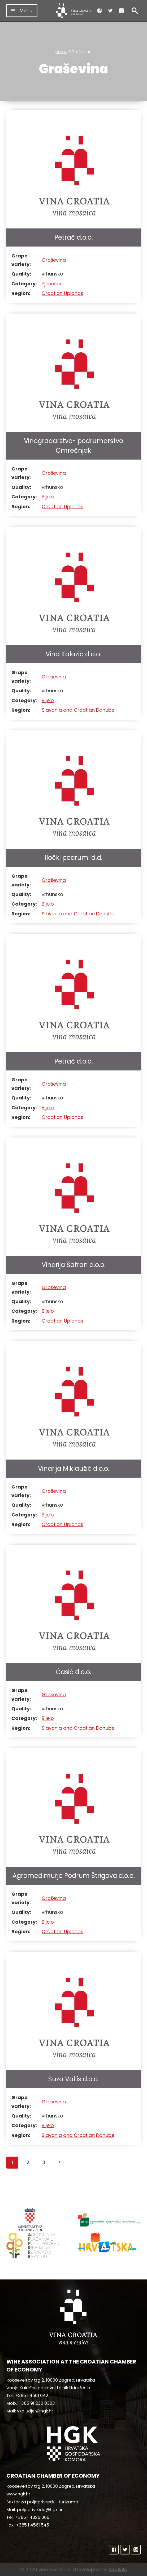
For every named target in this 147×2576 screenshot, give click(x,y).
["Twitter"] (110, 10)
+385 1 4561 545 (32, 2525)
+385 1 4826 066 (32, 2517)
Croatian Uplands (62, 293)
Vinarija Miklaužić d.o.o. (73, 1468)
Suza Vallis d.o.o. (73, 2079)
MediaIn (118, 2569)
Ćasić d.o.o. (73, 1672)
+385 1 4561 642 (31, 2395)
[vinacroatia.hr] (74, 10)
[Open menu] (21, 10)
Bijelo (48, 496)
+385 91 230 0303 (37, 2403)
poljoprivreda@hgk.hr (40, 2510)
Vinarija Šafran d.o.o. (74, 1264)
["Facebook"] (99, 10)
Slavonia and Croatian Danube (78, 710)
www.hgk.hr (18, 2494)
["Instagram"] (121, 10)
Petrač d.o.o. (73, 237)
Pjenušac (52, 283)
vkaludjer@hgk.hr (35, 2411)
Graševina (54, 260)
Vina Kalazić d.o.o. (73, 654)
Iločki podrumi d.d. (73, 857)
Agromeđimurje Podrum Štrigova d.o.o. (73, 1875)
